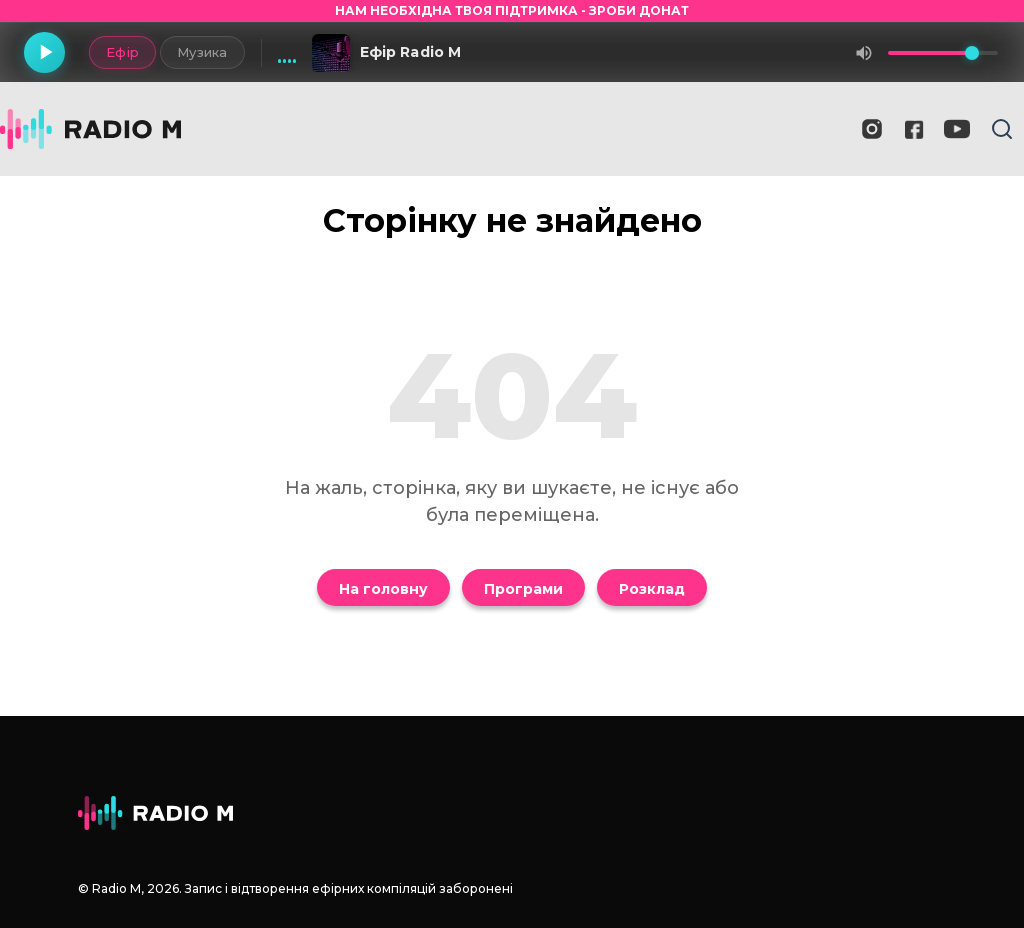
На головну (383, 589)
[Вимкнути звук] (864, 53)
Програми (523, 589)
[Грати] (46, 53)
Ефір (117, 52)
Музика (197, 52)
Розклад (652, 589)
